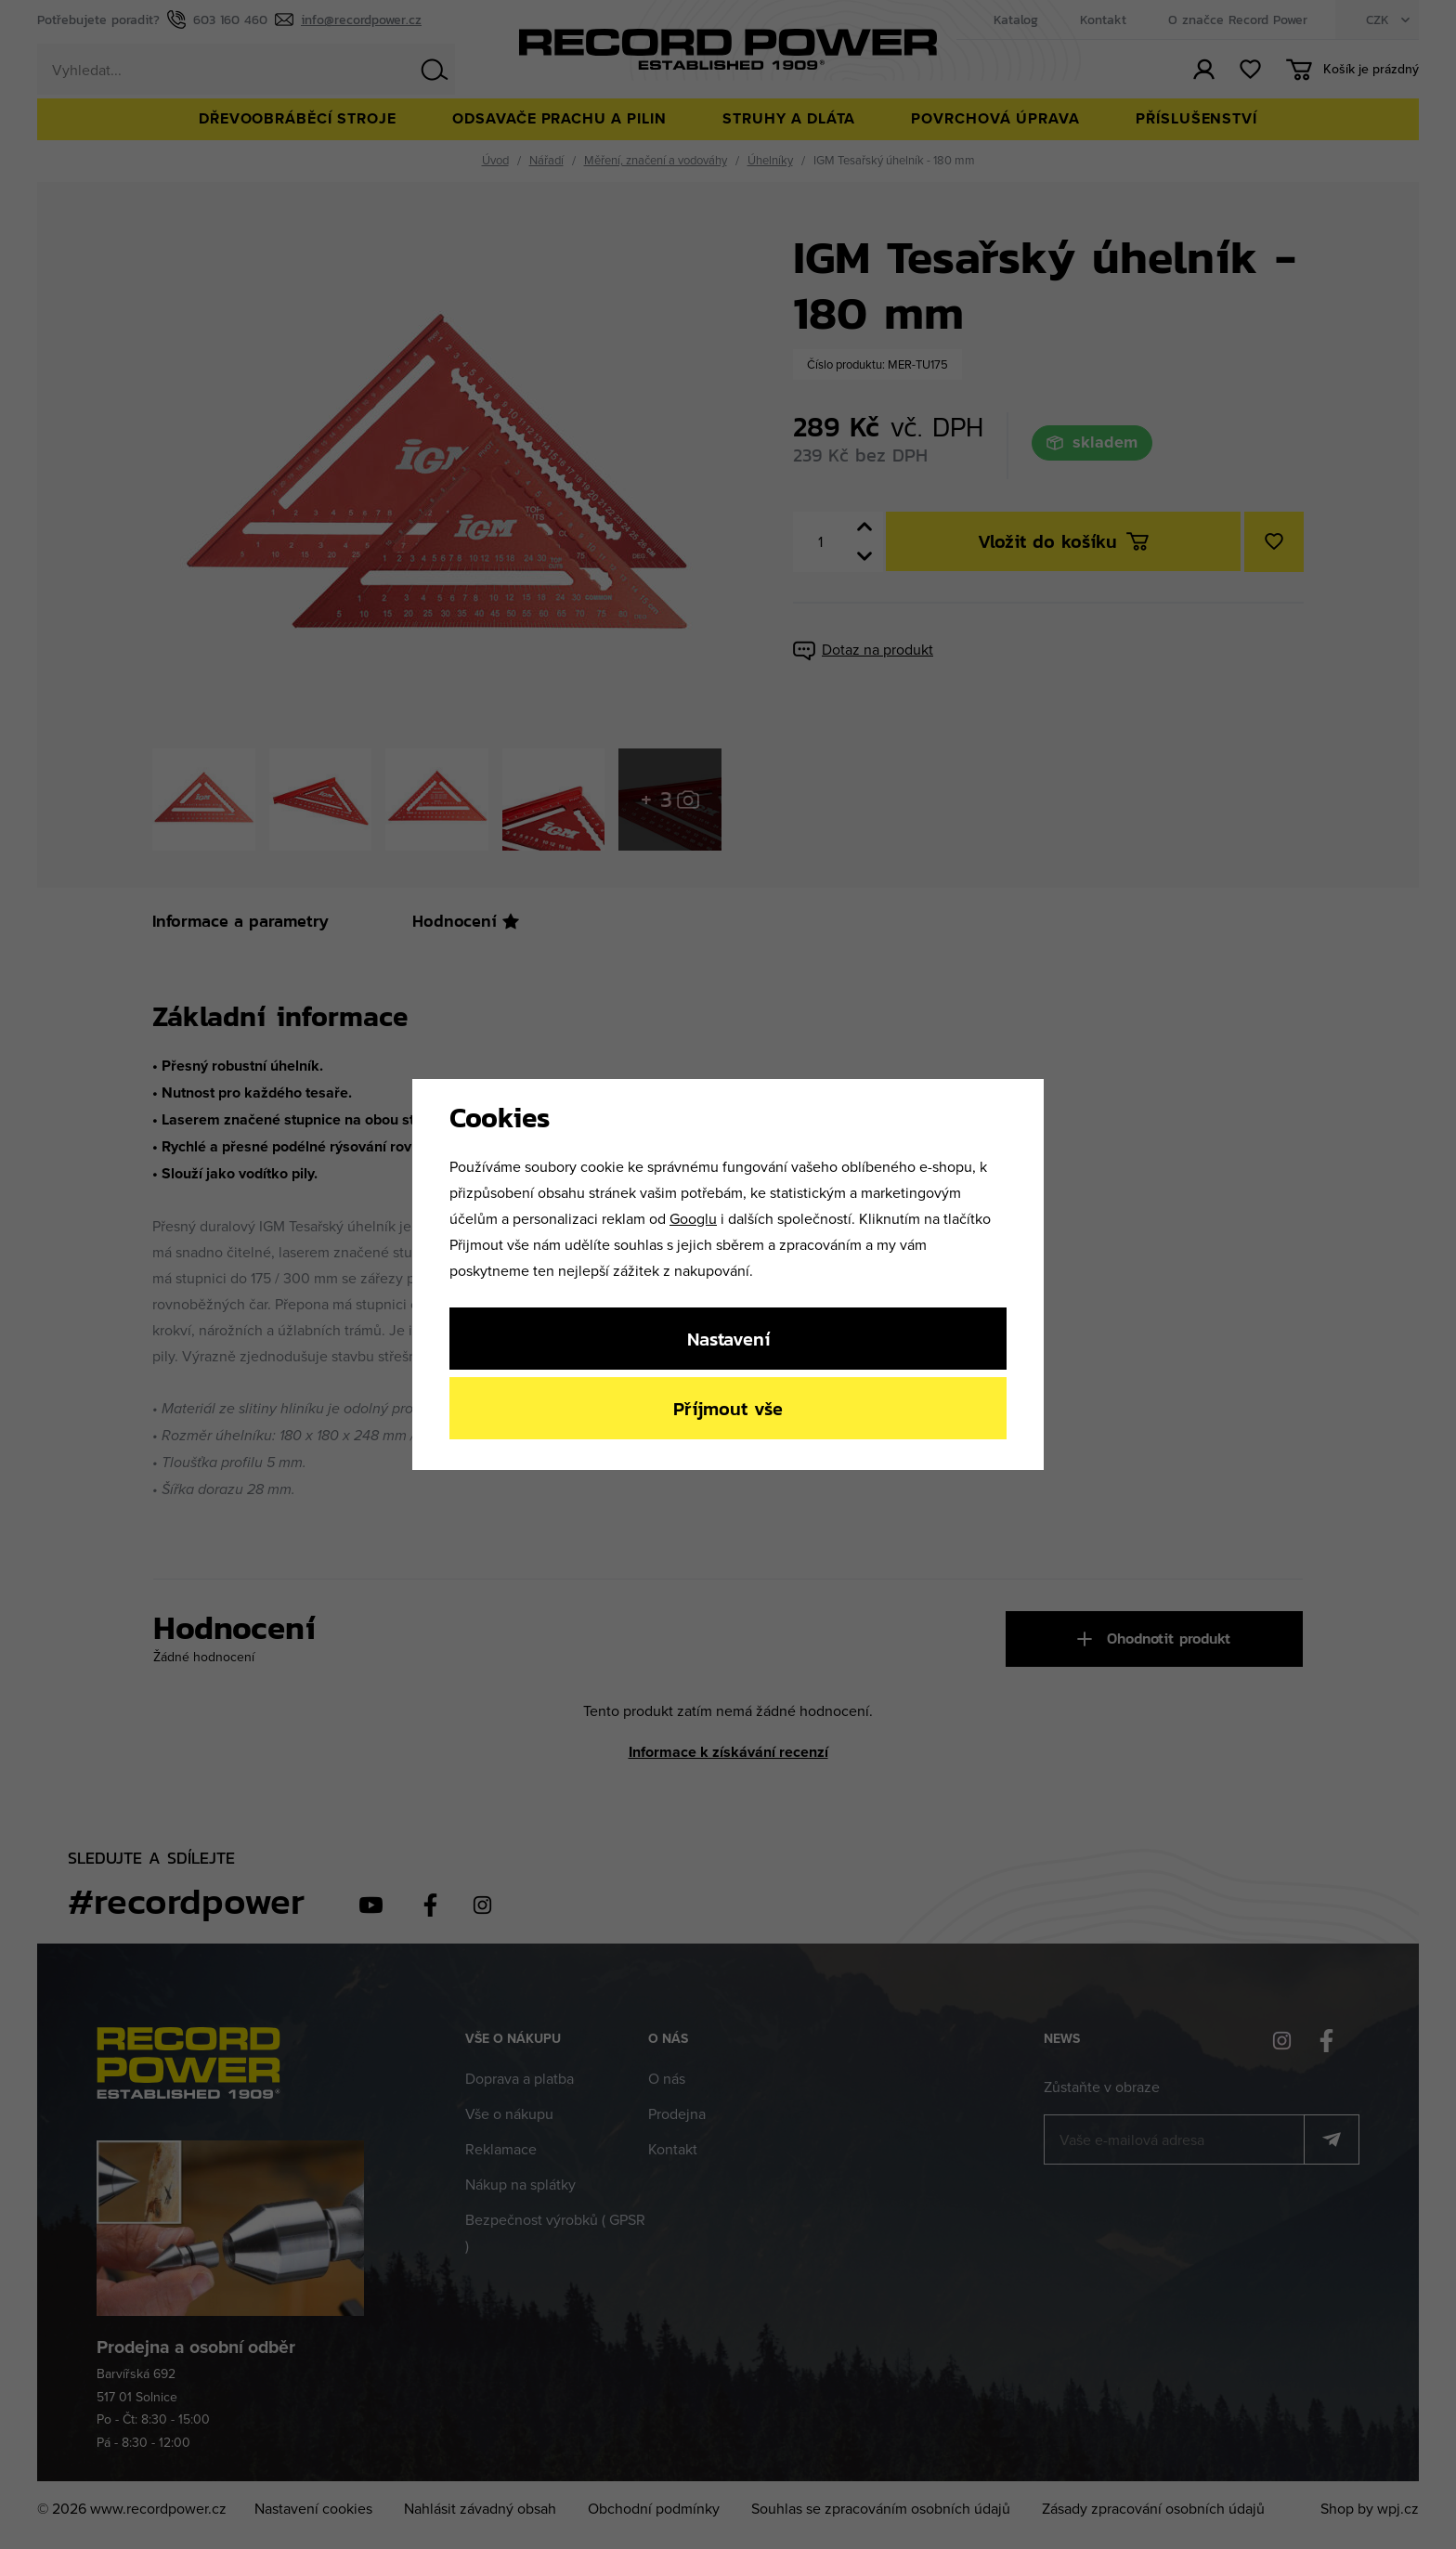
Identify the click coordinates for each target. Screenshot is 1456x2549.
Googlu (693, 1218)
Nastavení (728, 1338)
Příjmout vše (728, 1408)
